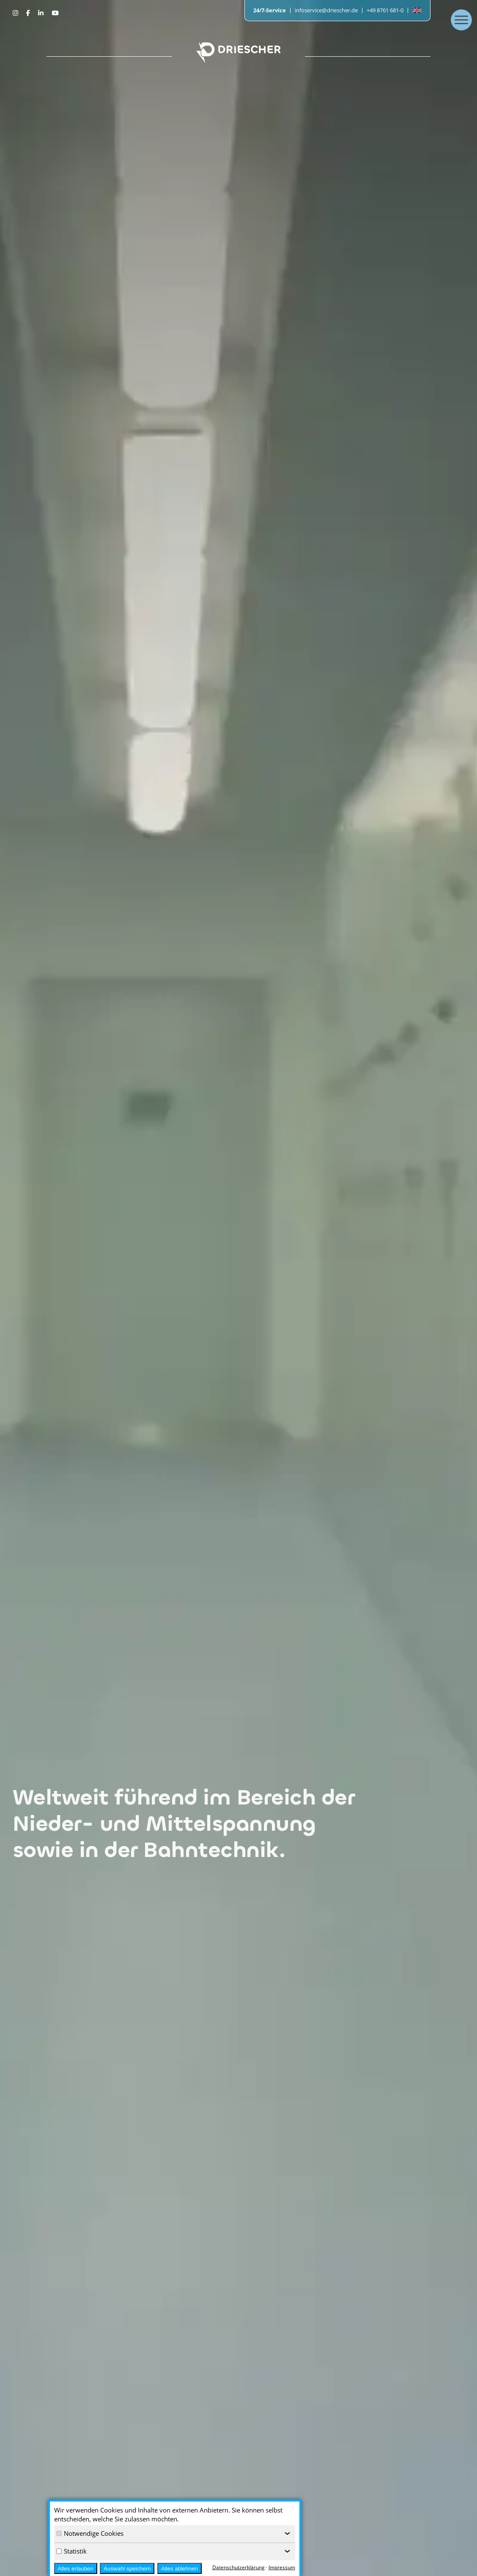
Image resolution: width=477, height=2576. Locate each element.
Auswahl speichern (127, 2568)
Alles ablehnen (179, 2568)
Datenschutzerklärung (238, 2567)
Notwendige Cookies (89, 2533)
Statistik (71, 2551)
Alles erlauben (75, 2568)
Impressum (282, 2567)
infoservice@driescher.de (326, 10)
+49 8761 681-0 (385, 10)
